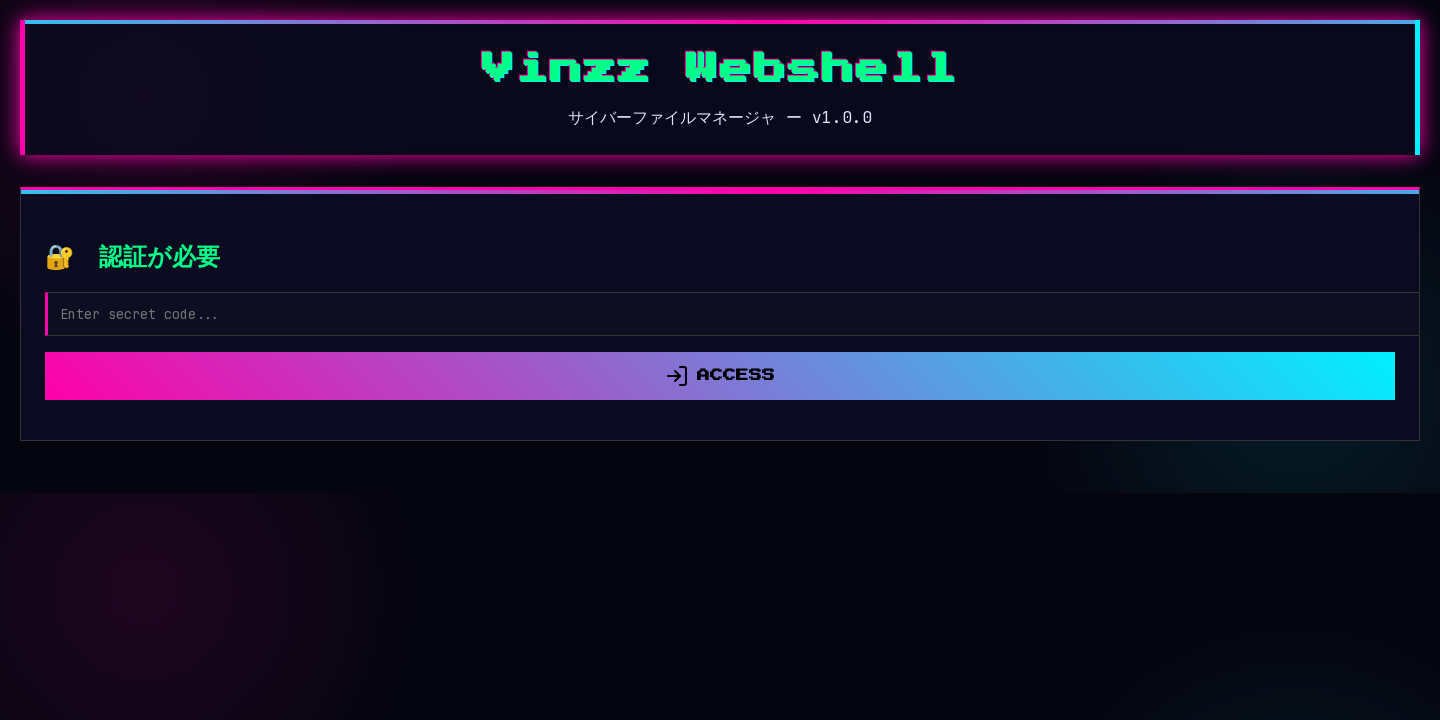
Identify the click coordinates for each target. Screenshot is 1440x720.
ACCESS (720, 376)
